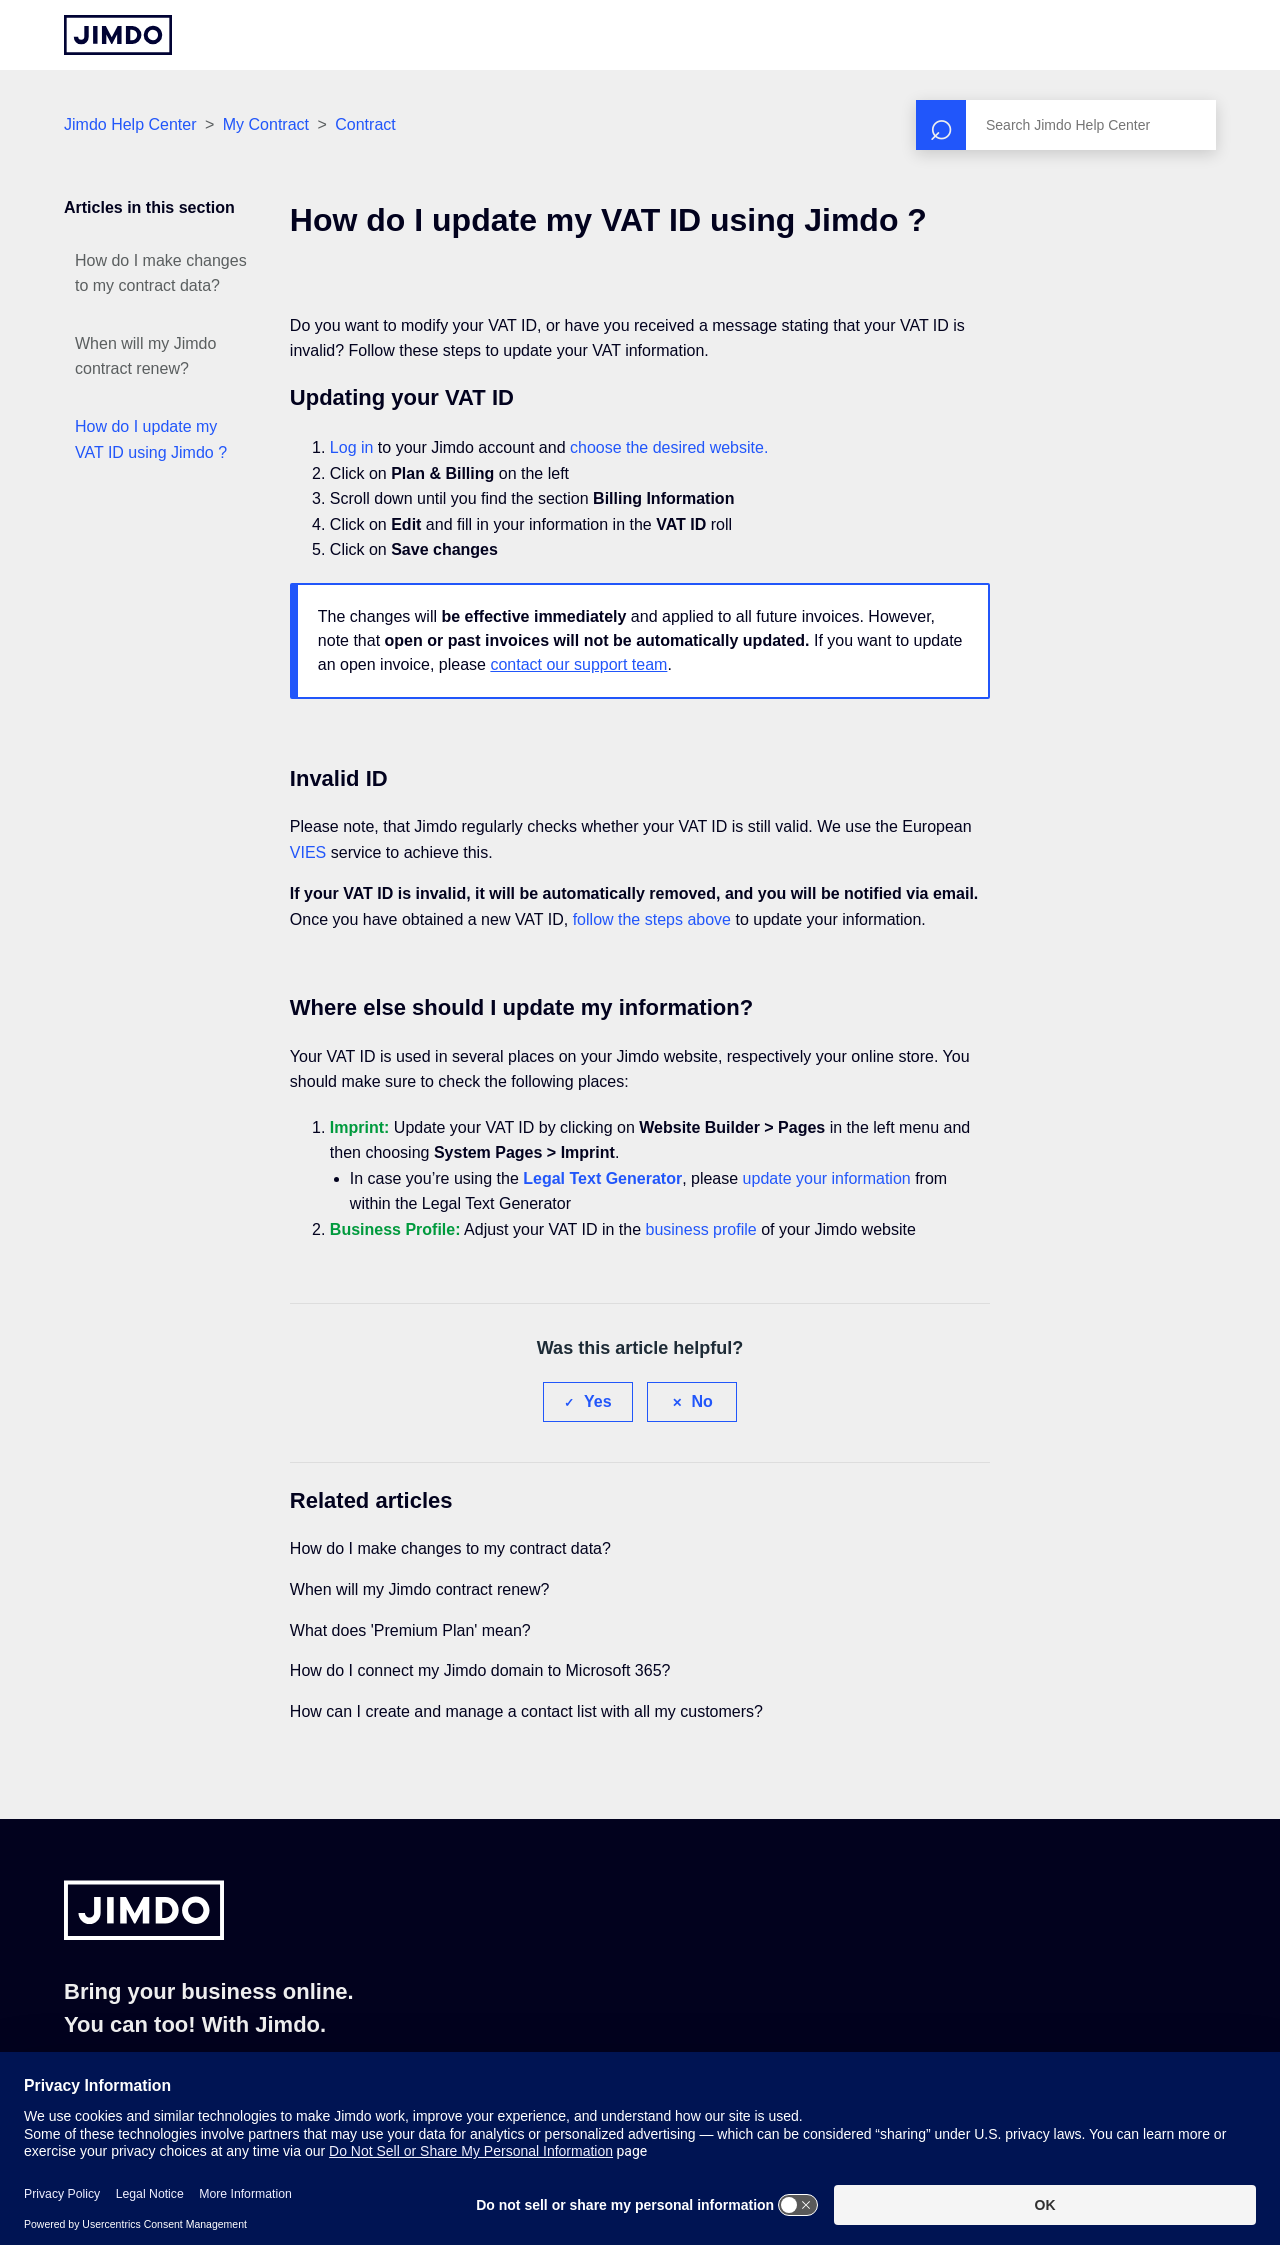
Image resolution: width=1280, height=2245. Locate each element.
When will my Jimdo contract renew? (145, 356)
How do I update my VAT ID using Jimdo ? (151, 439)
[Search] (1066, 125)
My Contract (266, 124)
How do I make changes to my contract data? (161, 273)
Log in (352, 447)
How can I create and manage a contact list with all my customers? (526, 1711)
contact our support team (578, 664)
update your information (827, 1178)
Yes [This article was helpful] (598, 1401)
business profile (701, 1229)
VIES (308, 852)
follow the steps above (652, 919)
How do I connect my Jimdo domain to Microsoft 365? (480, 1670)
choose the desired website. (669, 447)
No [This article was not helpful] (702, 1401)
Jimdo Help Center (130, 124)
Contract (365, 124)
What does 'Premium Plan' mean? (410, 1630)
